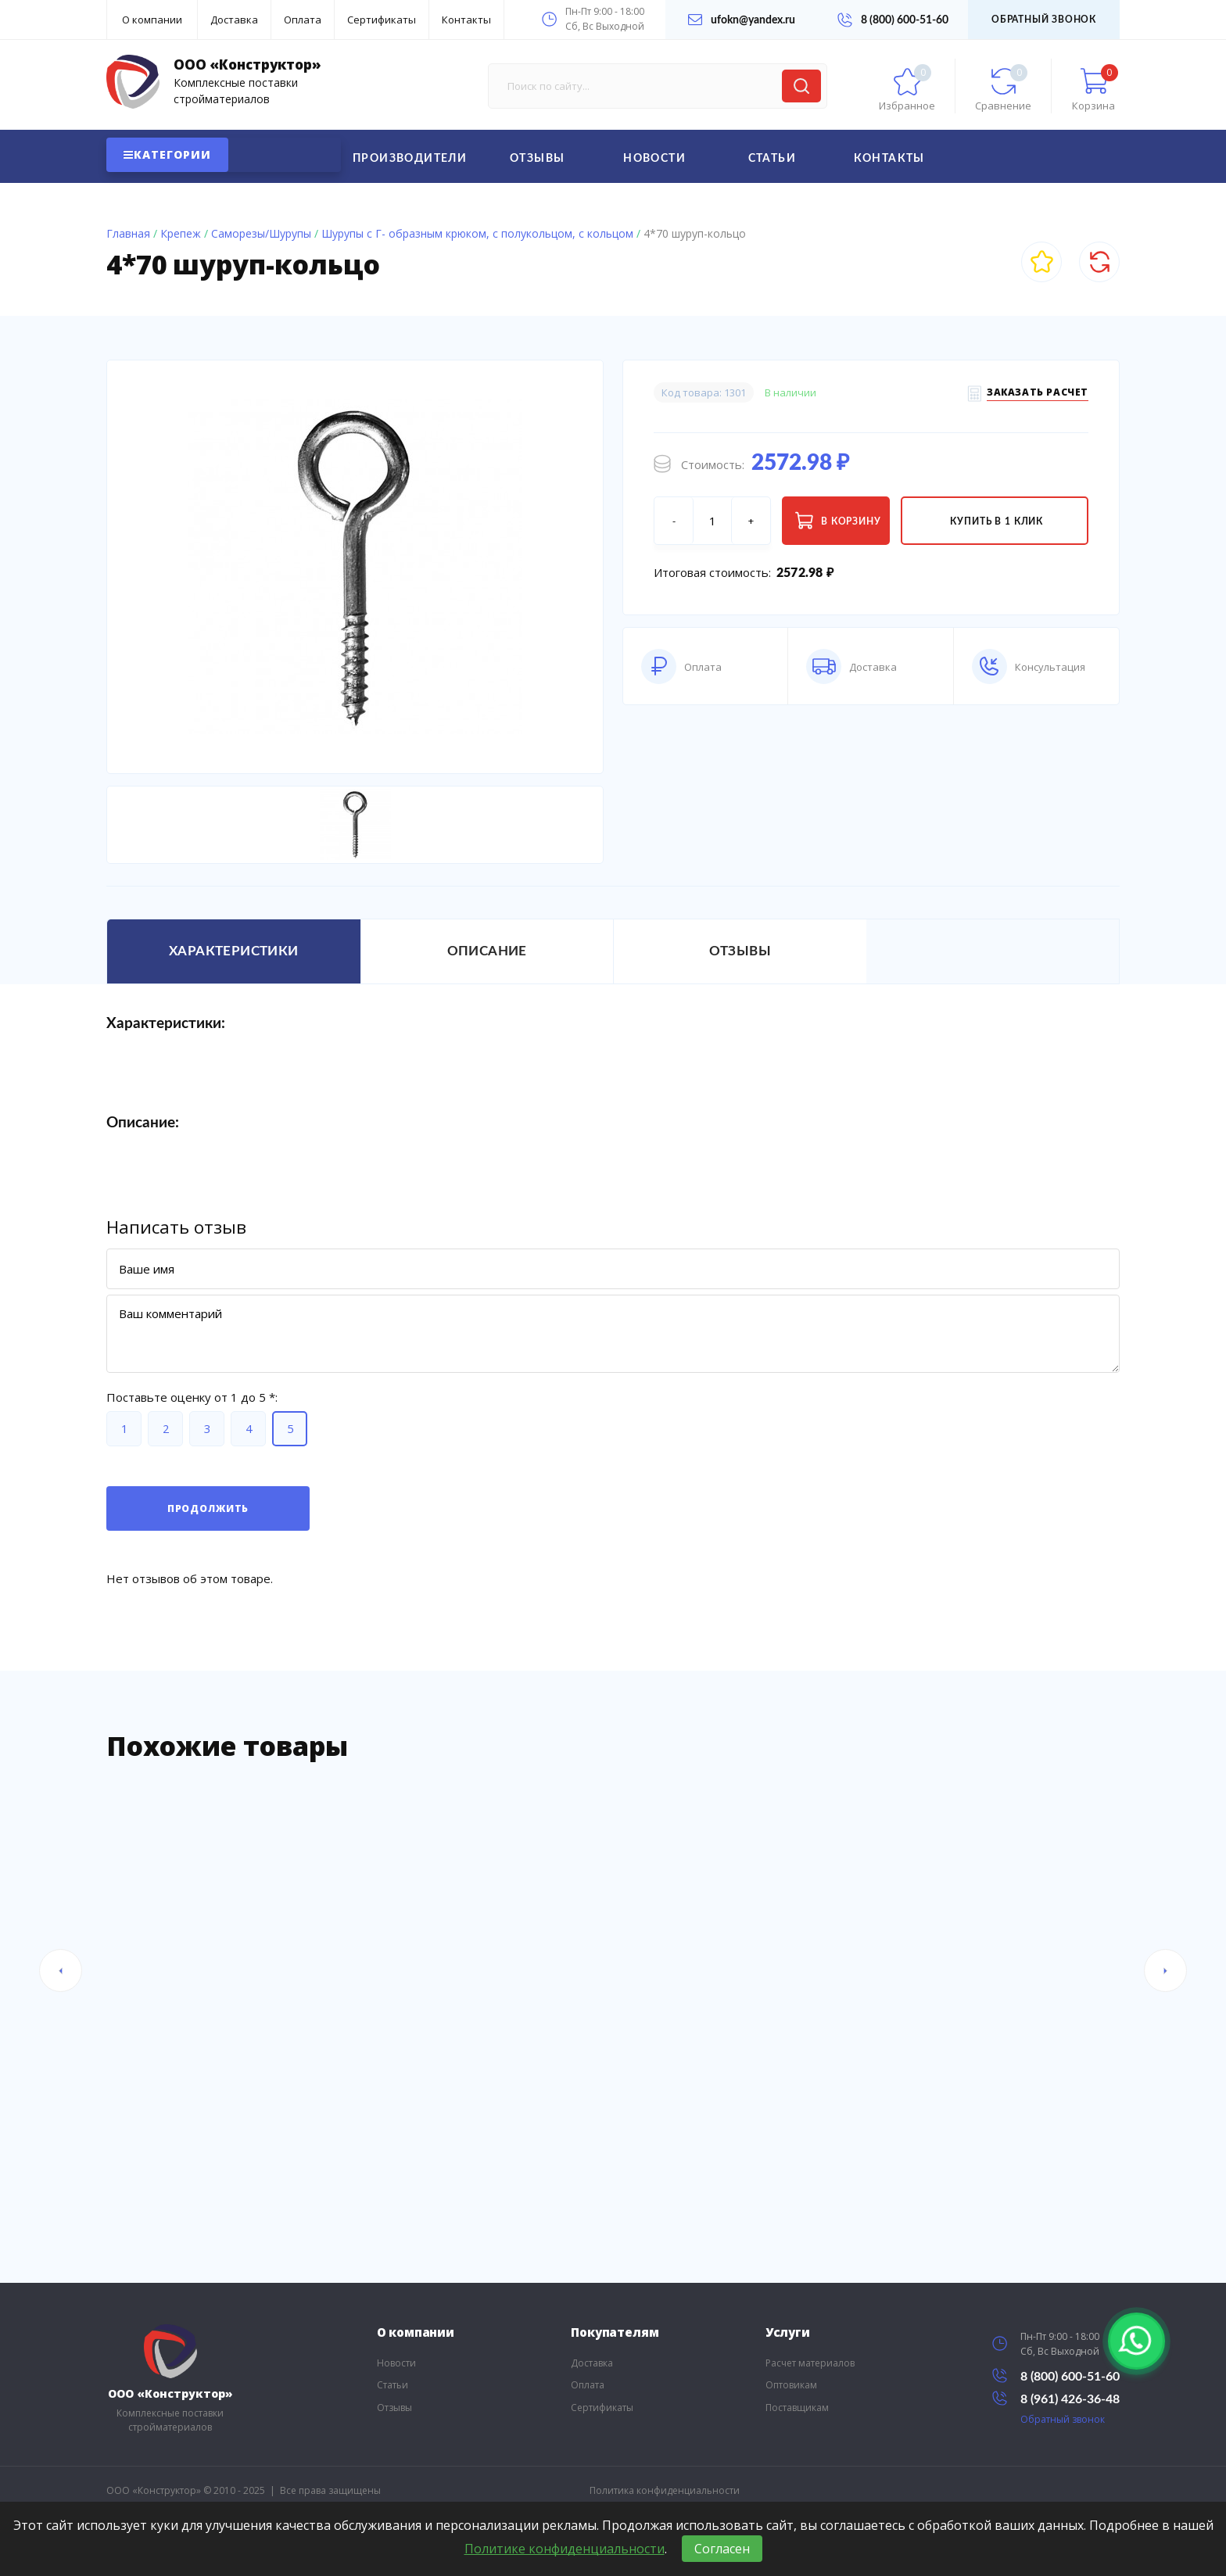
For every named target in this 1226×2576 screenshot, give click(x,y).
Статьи (772, 158)
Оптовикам (791, 2384)
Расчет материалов (810, 2363)
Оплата (302, 20)
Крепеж (180, 233)
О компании (152, 20)
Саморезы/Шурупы (261, 233)
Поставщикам (797, 2407)
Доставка (234, 20)
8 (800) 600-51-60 (892, 20)
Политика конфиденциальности (665, 2490)
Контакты (466, 20)
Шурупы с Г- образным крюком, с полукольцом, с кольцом (477, 233)
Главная (128, 233)
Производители (410, 158)
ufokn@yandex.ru (741, 20)
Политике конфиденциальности (564, 2548)
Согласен (722, 2548)
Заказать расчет (1037, 394)
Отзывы (537, 158)
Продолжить (208, 1508)
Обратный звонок (1043, 19)
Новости (654, 158)
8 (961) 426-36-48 (1056, 2398)
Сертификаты (381, 20)
